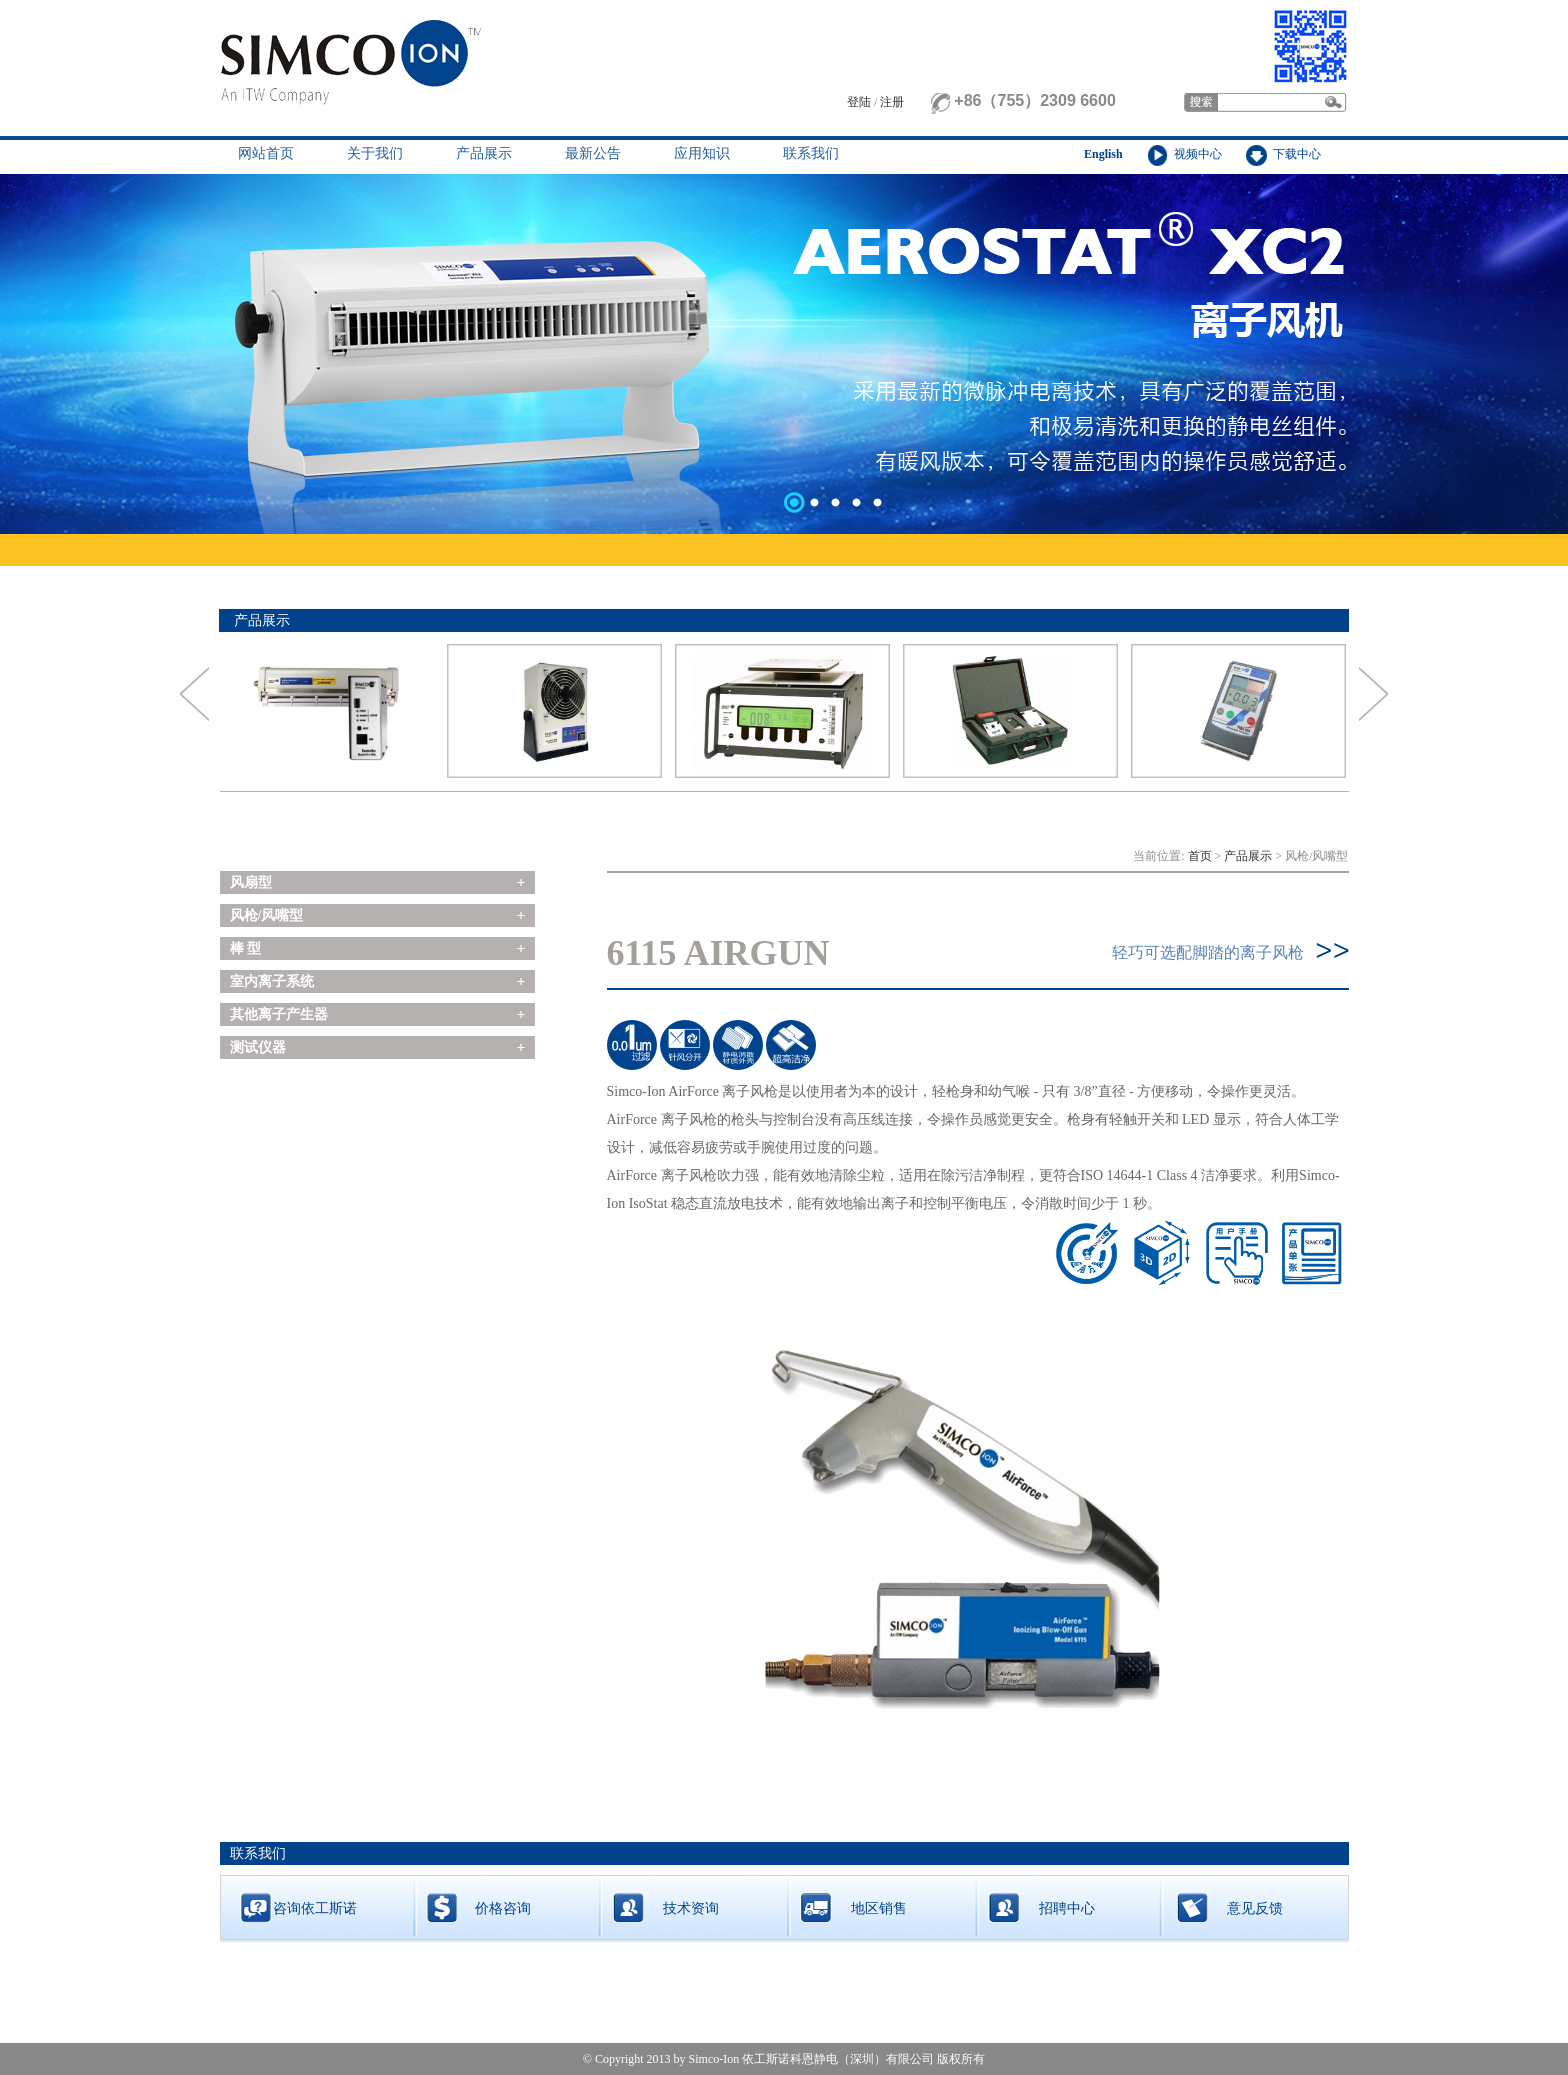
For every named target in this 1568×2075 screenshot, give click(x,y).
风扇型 (251, 882)
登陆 (859, 102)
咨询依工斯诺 (315, 1908)
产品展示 (484, 153)
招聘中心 (1067, 1908)
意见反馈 (1255, 1908)
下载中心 (1297, 154)
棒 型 (246, 948)
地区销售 (879, 1908)
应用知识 (702, 153)
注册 (892, 102)
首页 (1200, 856)
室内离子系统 (272, 981)
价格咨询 (503, 1908)
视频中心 (1198, 154)
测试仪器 (258, 1047)
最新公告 (593, 153)
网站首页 (266, 153)
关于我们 (375, 153)
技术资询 (691, 1908)
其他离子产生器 (279, 1014)
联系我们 (811, 153)
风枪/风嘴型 (267, 915)
